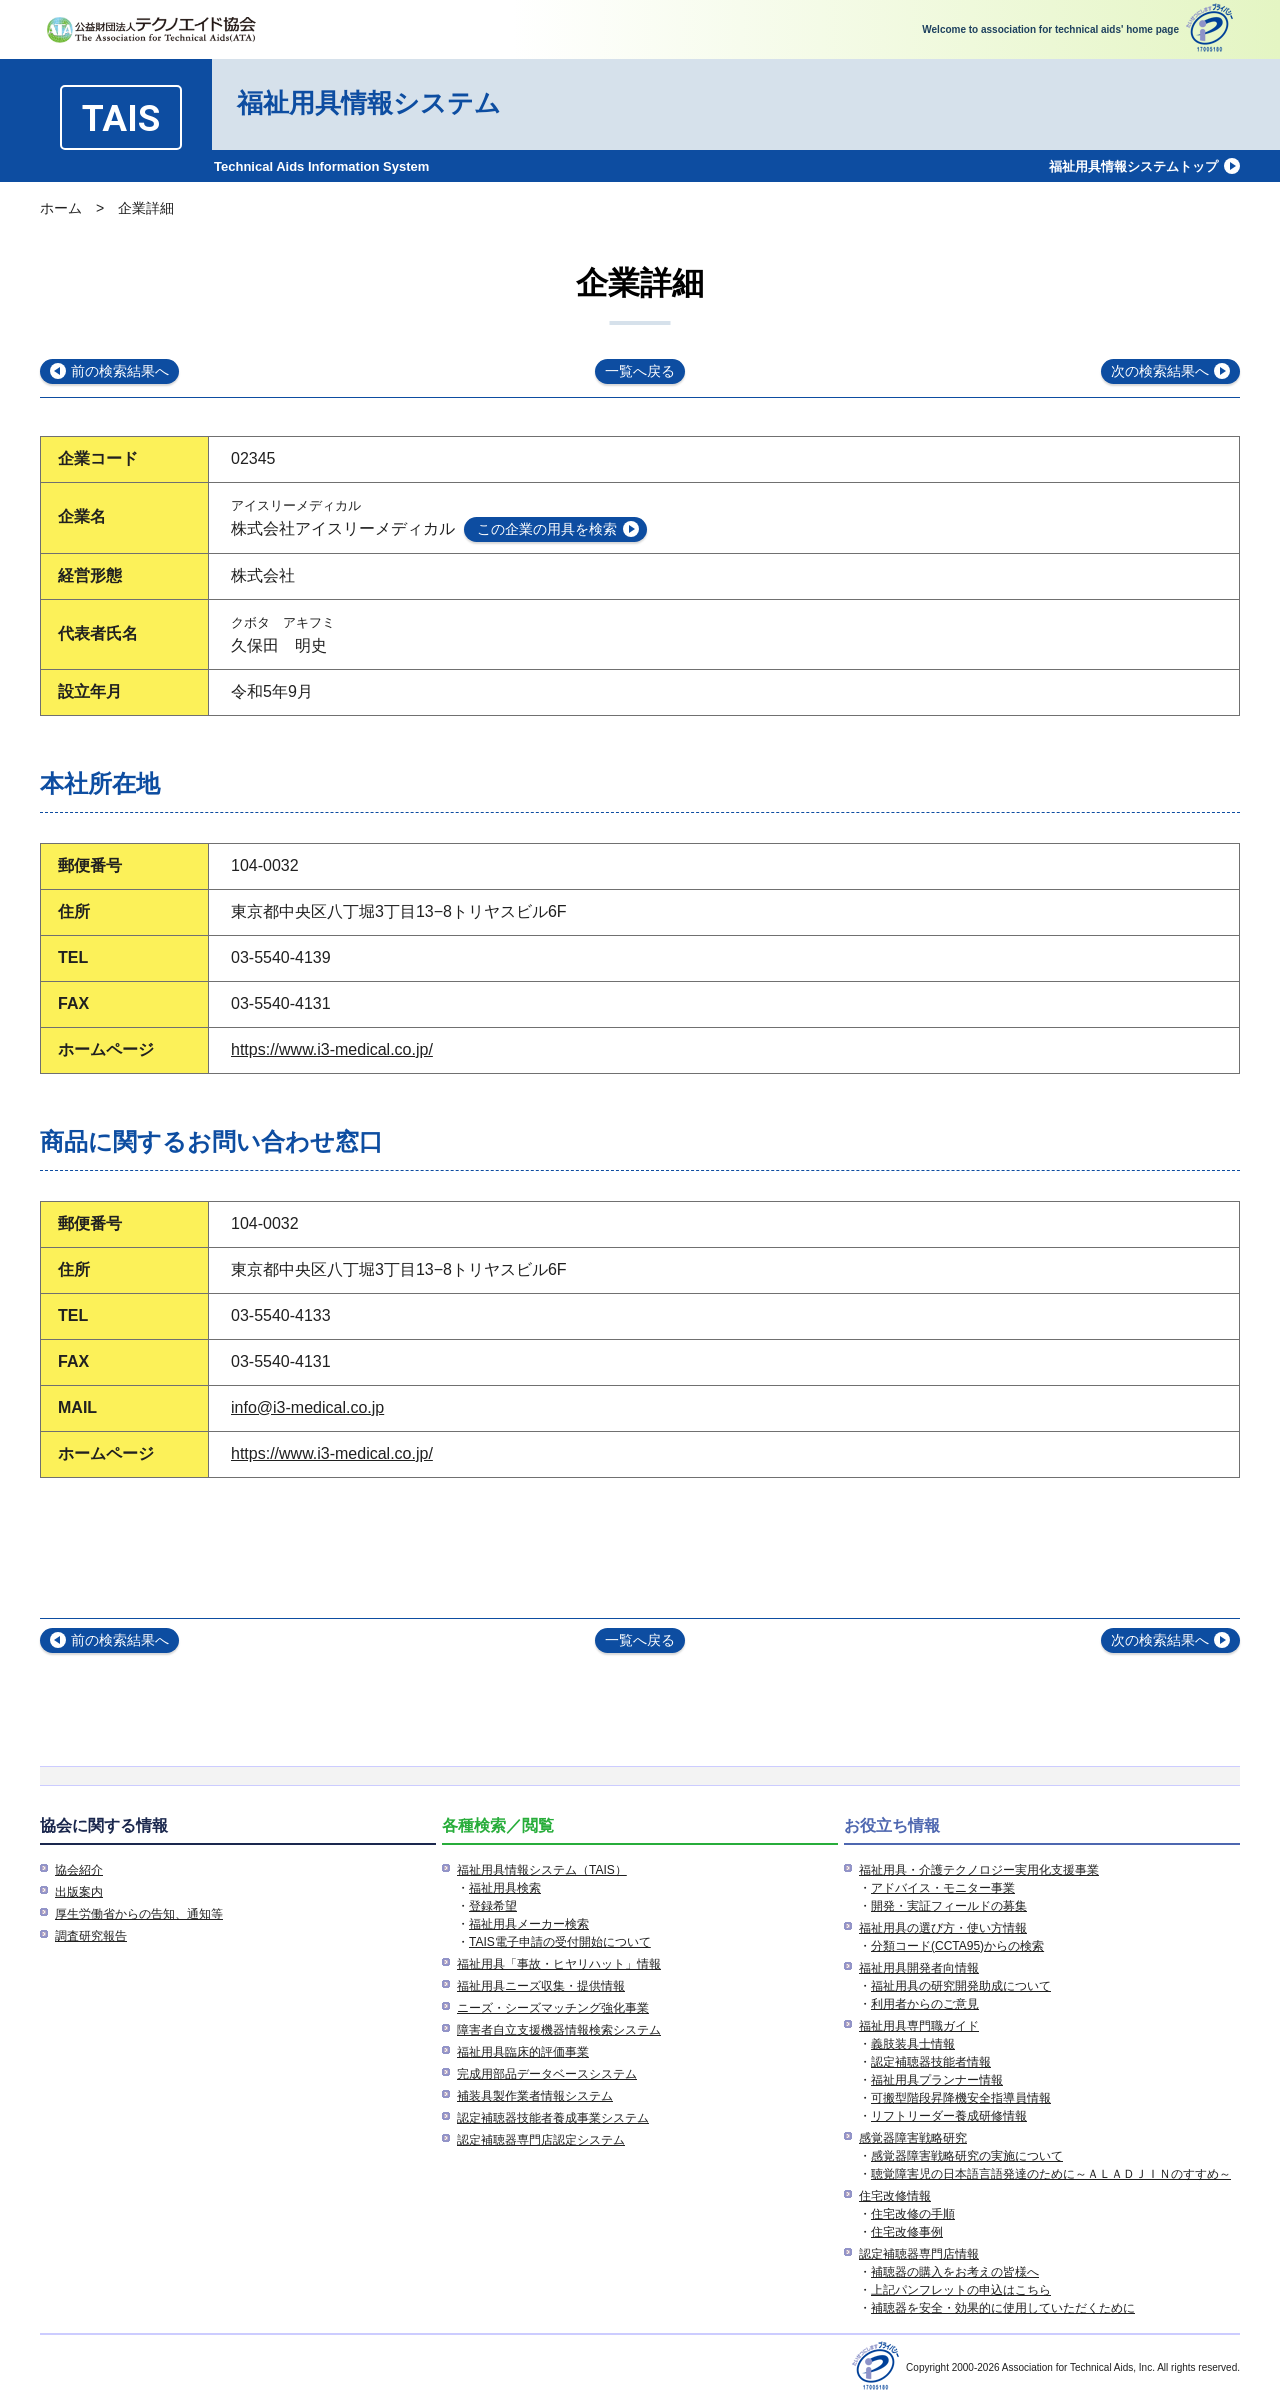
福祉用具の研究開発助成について (961, 1986)
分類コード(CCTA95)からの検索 (957, 1946)
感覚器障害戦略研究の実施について (967, 2156)
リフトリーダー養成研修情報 (949, 2116)
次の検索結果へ (1160, 371)
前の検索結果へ (120, 371)
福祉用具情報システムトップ (1133, 166)
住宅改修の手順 (913, 2214)
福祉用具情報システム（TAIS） (542, 1870)
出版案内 (79, 1892)
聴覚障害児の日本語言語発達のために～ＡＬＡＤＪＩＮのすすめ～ (1051, 2174)
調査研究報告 (91, 1936)
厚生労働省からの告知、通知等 (139, 1914)
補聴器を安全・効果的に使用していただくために (1003, 2308)
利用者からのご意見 (925, 2004)
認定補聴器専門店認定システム (541, 2140)
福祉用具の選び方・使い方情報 (943, 1928)
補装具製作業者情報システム (535, 2096)
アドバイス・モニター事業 (943, 1888)
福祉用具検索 (505, 1888)
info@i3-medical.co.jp (307, 1407)
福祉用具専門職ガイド (919, 2026)
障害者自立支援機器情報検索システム (559, 2030)
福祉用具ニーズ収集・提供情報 (541, 1986)
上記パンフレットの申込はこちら (961, 2290)
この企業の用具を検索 (547, 529)
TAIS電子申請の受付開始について (560, 1942)
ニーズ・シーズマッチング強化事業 (553, 2008)
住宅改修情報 (895, 2196)
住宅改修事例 (907, 2232)
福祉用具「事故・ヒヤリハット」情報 (559, 1964)
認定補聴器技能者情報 (931, 2062)
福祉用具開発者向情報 (919, 1968)
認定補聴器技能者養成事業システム (553, 2118)
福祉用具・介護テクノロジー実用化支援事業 (979, 1870)
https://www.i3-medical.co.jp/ (332, 1049)
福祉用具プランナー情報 (937, 2080)
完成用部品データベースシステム (547, 2074)
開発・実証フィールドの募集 (949, 1906)
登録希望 (493, 1906)
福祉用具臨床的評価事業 (523, 2052)
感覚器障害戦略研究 (913, 2138)
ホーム (61, 208)
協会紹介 (79, 1870)
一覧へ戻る (640, 371)
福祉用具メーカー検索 (529, 1924)
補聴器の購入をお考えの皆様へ (955, 2272)
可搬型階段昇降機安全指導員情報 (961, 2098)
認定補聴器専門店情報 (919, 2254)
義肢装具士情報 (913, 2044)
